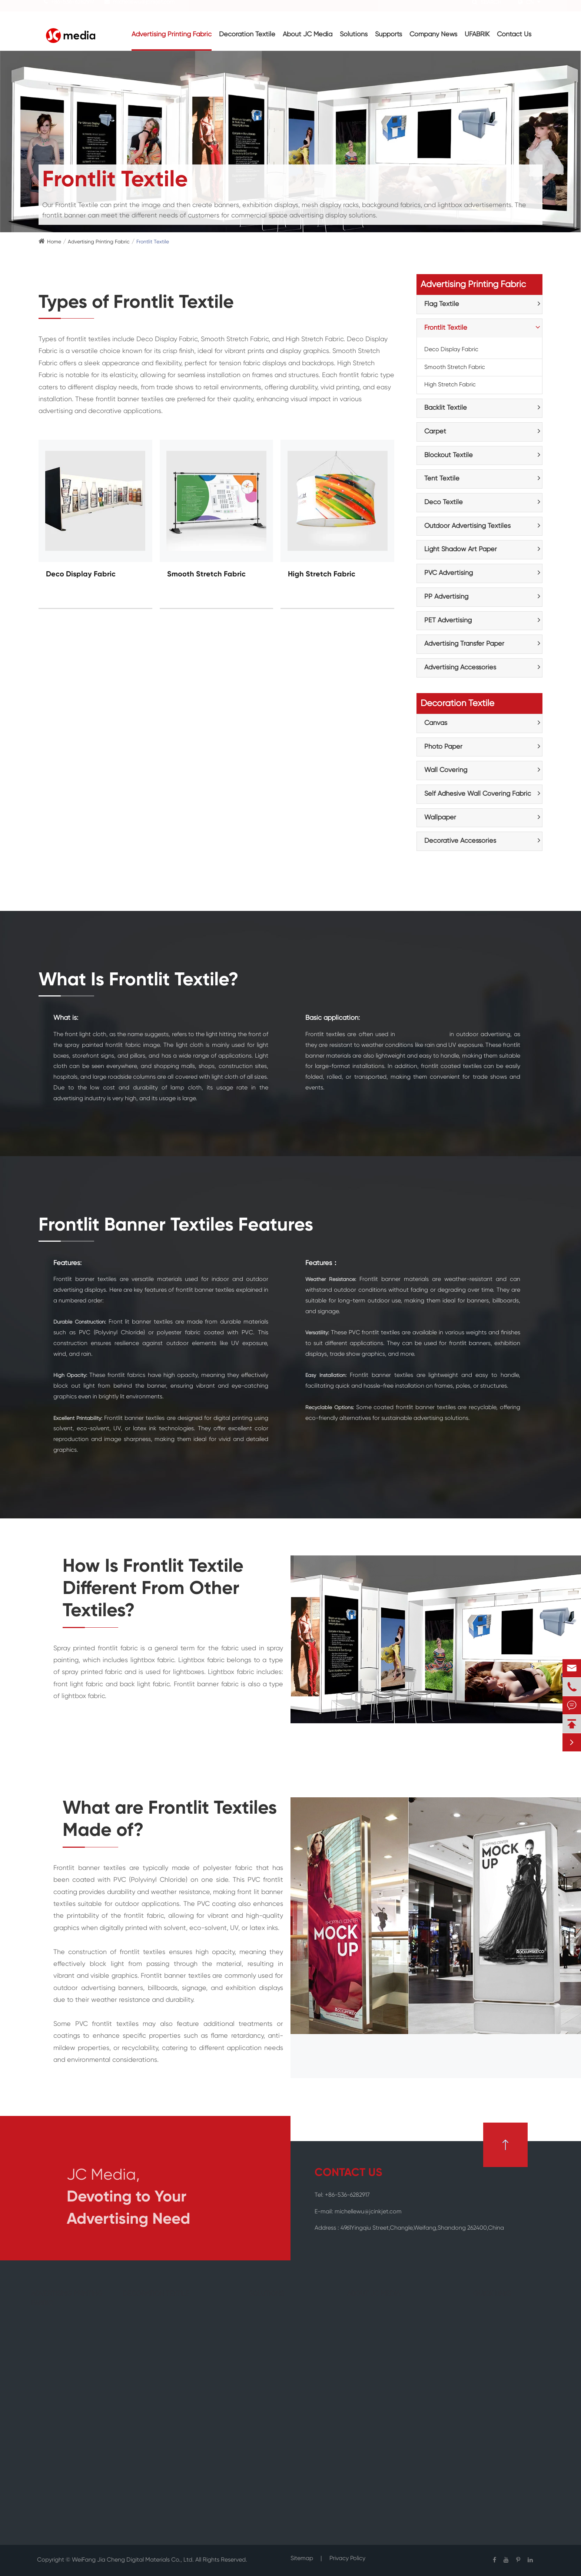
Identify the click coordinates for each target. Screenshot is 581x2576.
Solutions (354, 34)
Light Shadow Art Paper (460, 549)
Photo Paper (443, 746)
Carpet (435, 431)
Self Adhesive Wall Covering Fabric (477, 794)
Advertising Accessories (460, 667)
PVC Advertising (448, 573)
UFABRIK (477, 34)
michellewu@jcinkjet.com (144, 8)
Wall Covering (445, 770)
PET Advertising (448, 620)
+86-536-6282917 (72, 8)
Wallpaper (440, 817)
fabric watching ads (422, 1034)
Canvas (435, 723)
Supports (388, 34)
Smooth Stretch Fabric (206, 574)
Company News (433, 34)
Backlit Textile (445, 408)
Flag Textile (441, 304)
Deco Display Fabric (81, 574)
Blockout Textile (448, 455)
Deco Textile (443, 502)
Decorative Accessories (460, 841)
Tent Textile (441, 478)
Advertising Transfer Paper (464, 643)
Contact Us (514, 34)
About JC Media (307, 34)
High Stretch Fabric (321, 574)
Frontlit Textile (152, 241)
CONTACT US (348, 2173)
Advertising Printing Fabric (172, 34)
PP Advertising (446, 596)
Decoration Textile (247, 34)
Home (54, 241)
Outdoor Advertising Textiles (467, 526)
